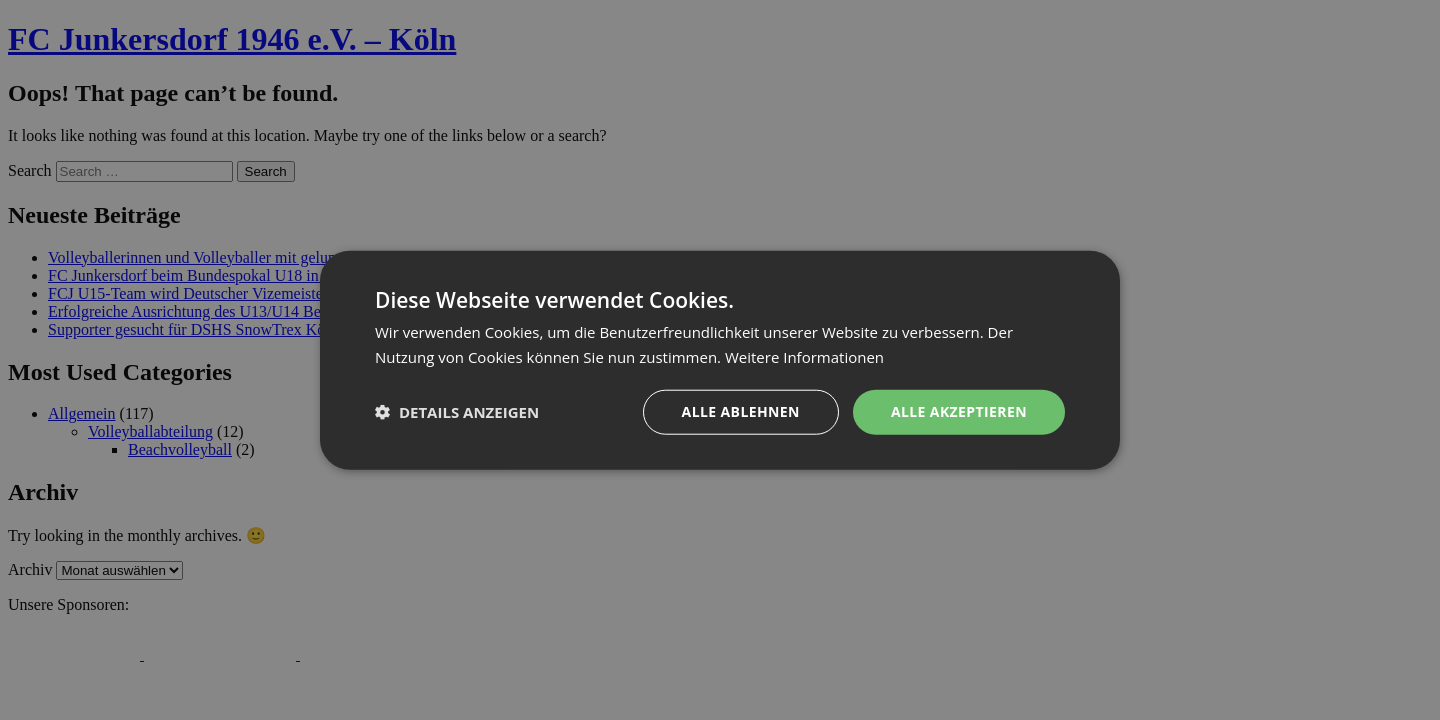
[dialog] (720, 360)
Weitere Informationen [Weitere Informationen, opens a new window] (804, 357)
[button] (457, 412)
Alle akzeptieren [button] (959, 411)
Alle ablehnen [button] (741, 411)
